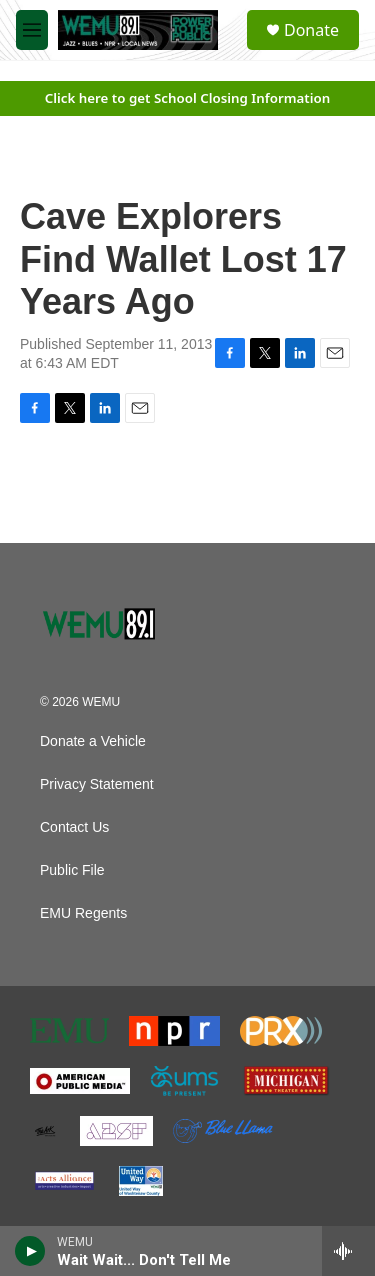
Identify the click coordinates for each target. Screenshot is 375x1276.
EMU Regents (83, 913)
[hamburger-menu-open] (32, 30)
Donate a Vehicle (93, 741)
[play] (30, 1251)
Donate (311, 30)
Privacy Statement (97, 784)
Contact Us (74, 827)
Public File (72, 870)
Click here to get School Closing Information (188, 98)
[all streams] (348, 1251)
